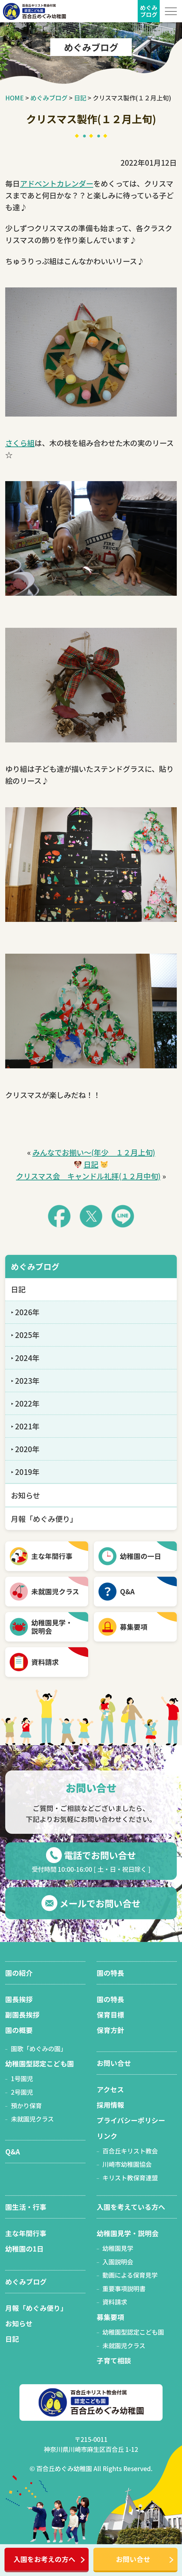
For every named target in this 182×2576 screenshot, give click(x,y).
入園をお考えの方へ (44, 2559)
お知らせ (25, 1495)
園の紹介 (19, 1973)
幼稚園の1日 (24, 2248)
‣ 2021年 (25, 1426)
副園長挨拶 (22, 2014)
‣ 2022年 (25, 1403)
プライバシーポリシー (131, 2120)
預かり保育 (26, 2105)
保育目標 (110, 2014)
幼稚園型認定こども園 (39, 2063)
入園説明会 (117, 2261)
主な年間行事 (52, 1556)
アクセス (110, 2089)
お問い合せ (133, 2559)
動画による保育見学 (130, 2275)
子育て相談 (114, 2360)
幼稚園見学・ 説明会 (52, 1627)
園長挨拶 (19, 1999)
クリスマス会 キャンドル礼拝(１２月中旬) (88, 1176)
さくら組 (20, 442)
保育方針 (110, 2030)
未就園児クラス (55, 1591)
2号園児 (22, 2092)
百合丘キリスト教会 (130, 2150)
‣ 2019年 (25, 1471)
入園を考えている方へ (131, 2207)
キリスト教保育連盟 (130, 2177)
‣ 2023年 (25, 1380)
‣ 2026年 (25, 1312)
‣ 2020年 (25, 1449)
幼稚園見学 (117, 2248)
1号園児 (22, 2078)
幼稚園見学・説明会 (128, 2233)
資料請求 (45, 1662)
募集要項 (133, 1627)
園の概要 (19, 2030)
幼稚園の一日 (140, 1556)
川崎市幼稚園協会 (127, 2164)
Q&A (127, 1591)
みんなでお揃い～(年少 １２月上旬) (93, 1152)
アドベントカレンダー (56, 183)
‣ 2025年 (25, 1334)
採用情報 (110, 2105)
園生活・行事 (25, 2207)
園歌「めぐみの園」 (39, 2048)
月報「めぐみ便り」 (44, 1518)
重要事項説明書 (124, 2288)
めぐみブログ (35, 1266)
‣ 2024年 (25, 1357)
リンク (107, 2136)
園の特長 (110, 1973)
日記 (91, 1164)
